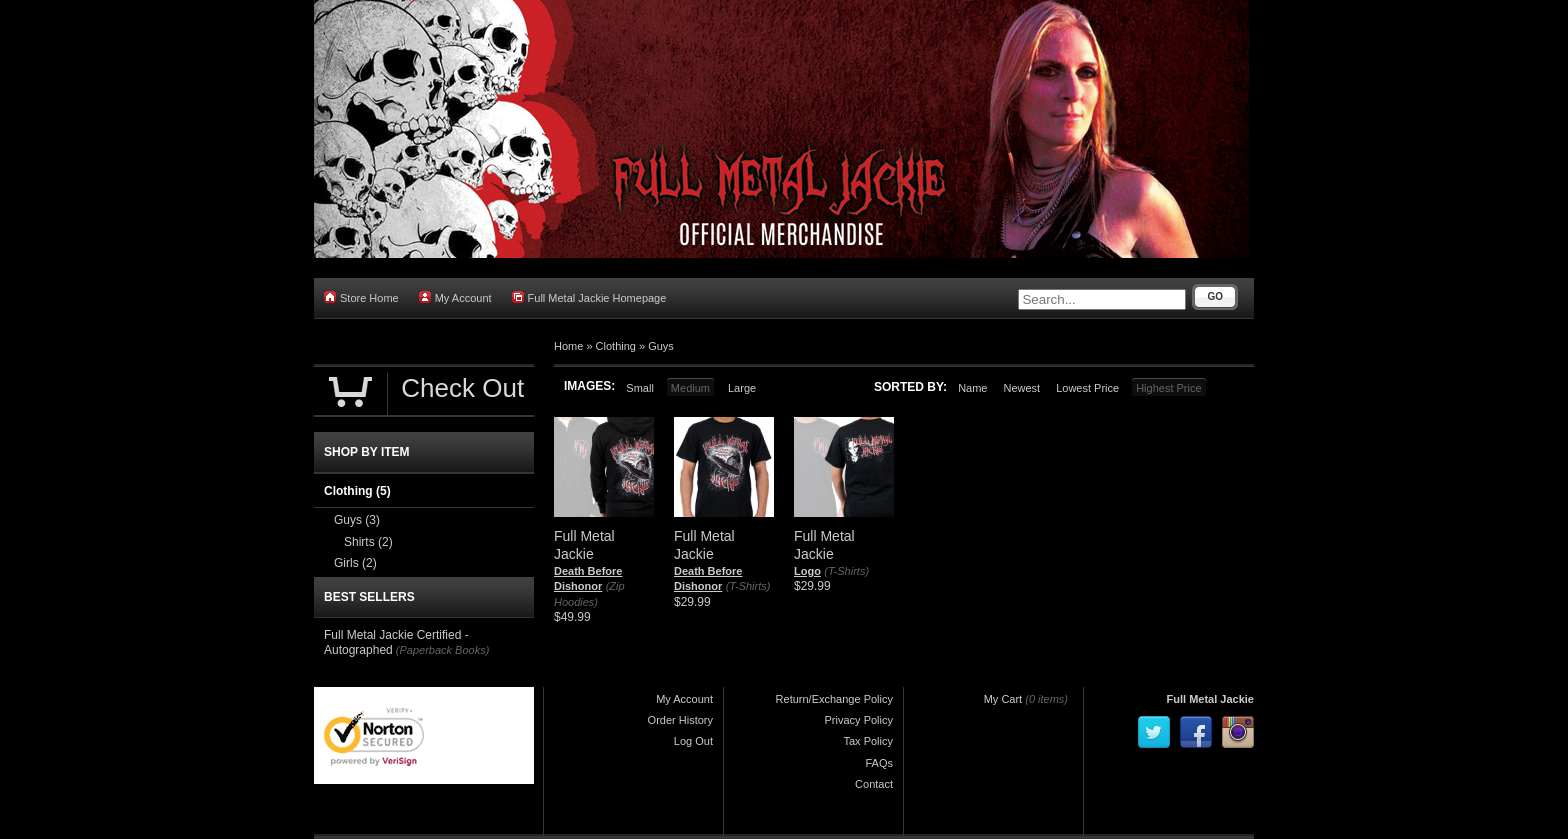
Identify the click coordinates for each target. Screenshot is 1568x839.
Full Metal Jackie (1210, 699)
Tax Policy (868, 741)
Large (742, 388)
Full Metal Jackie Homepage (589, 297)
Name (972, 388)
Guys (661, 346)
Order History (680, 720)
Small (640, 388)
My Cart (1003, 699)
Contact (874, 784)
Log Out (693, 741)
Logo (807, 571)
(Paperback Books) (443, 650)
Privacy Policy (859, 720)
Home (568, 346)
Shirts (368, 542)
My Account (455, 297)
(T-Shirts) (748, 586)
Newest (1021, 388)
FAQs (879, 763)
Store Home (361, 297)
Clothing (616, 346)
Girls (355, 563)
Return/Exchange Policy (834, 699)
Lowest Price (1087, 388)
